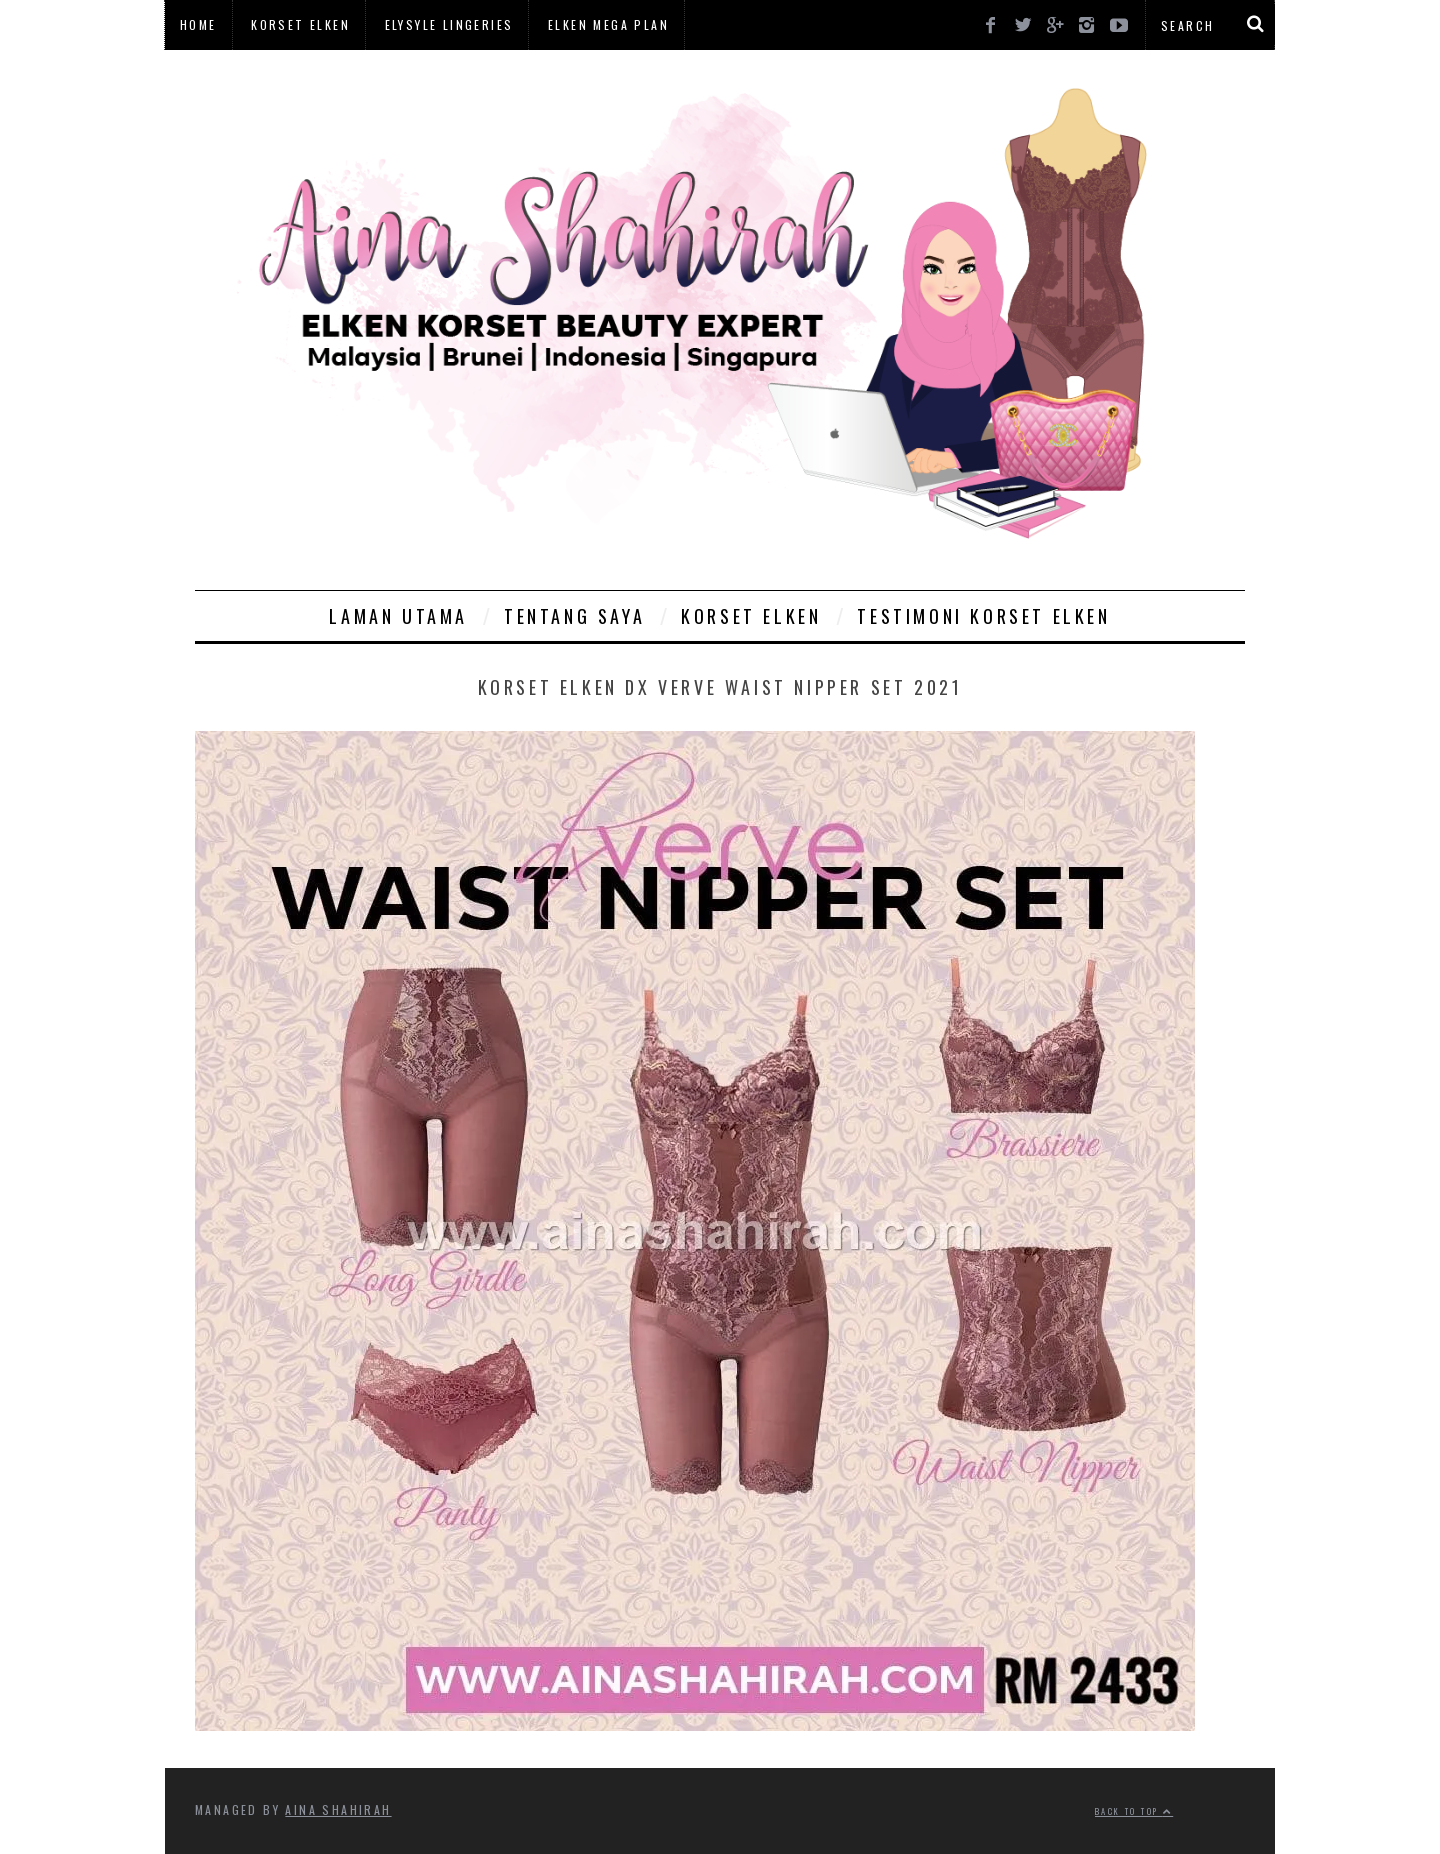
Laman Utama (398, 616)
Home (198, 24)
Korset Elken (300, 24)
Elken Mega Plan (608, 24)
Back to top (1134, 1811)
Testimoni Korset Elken (983, 616)
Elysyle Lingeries (449, 24)
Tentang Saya (574, 616)
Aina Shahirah (338, 1809)
